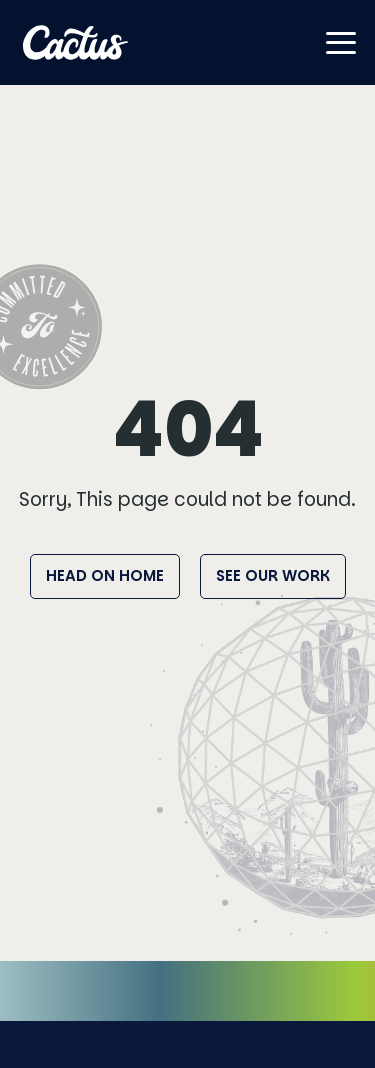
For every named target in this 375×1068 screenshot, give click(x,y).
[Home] (76, 42)
